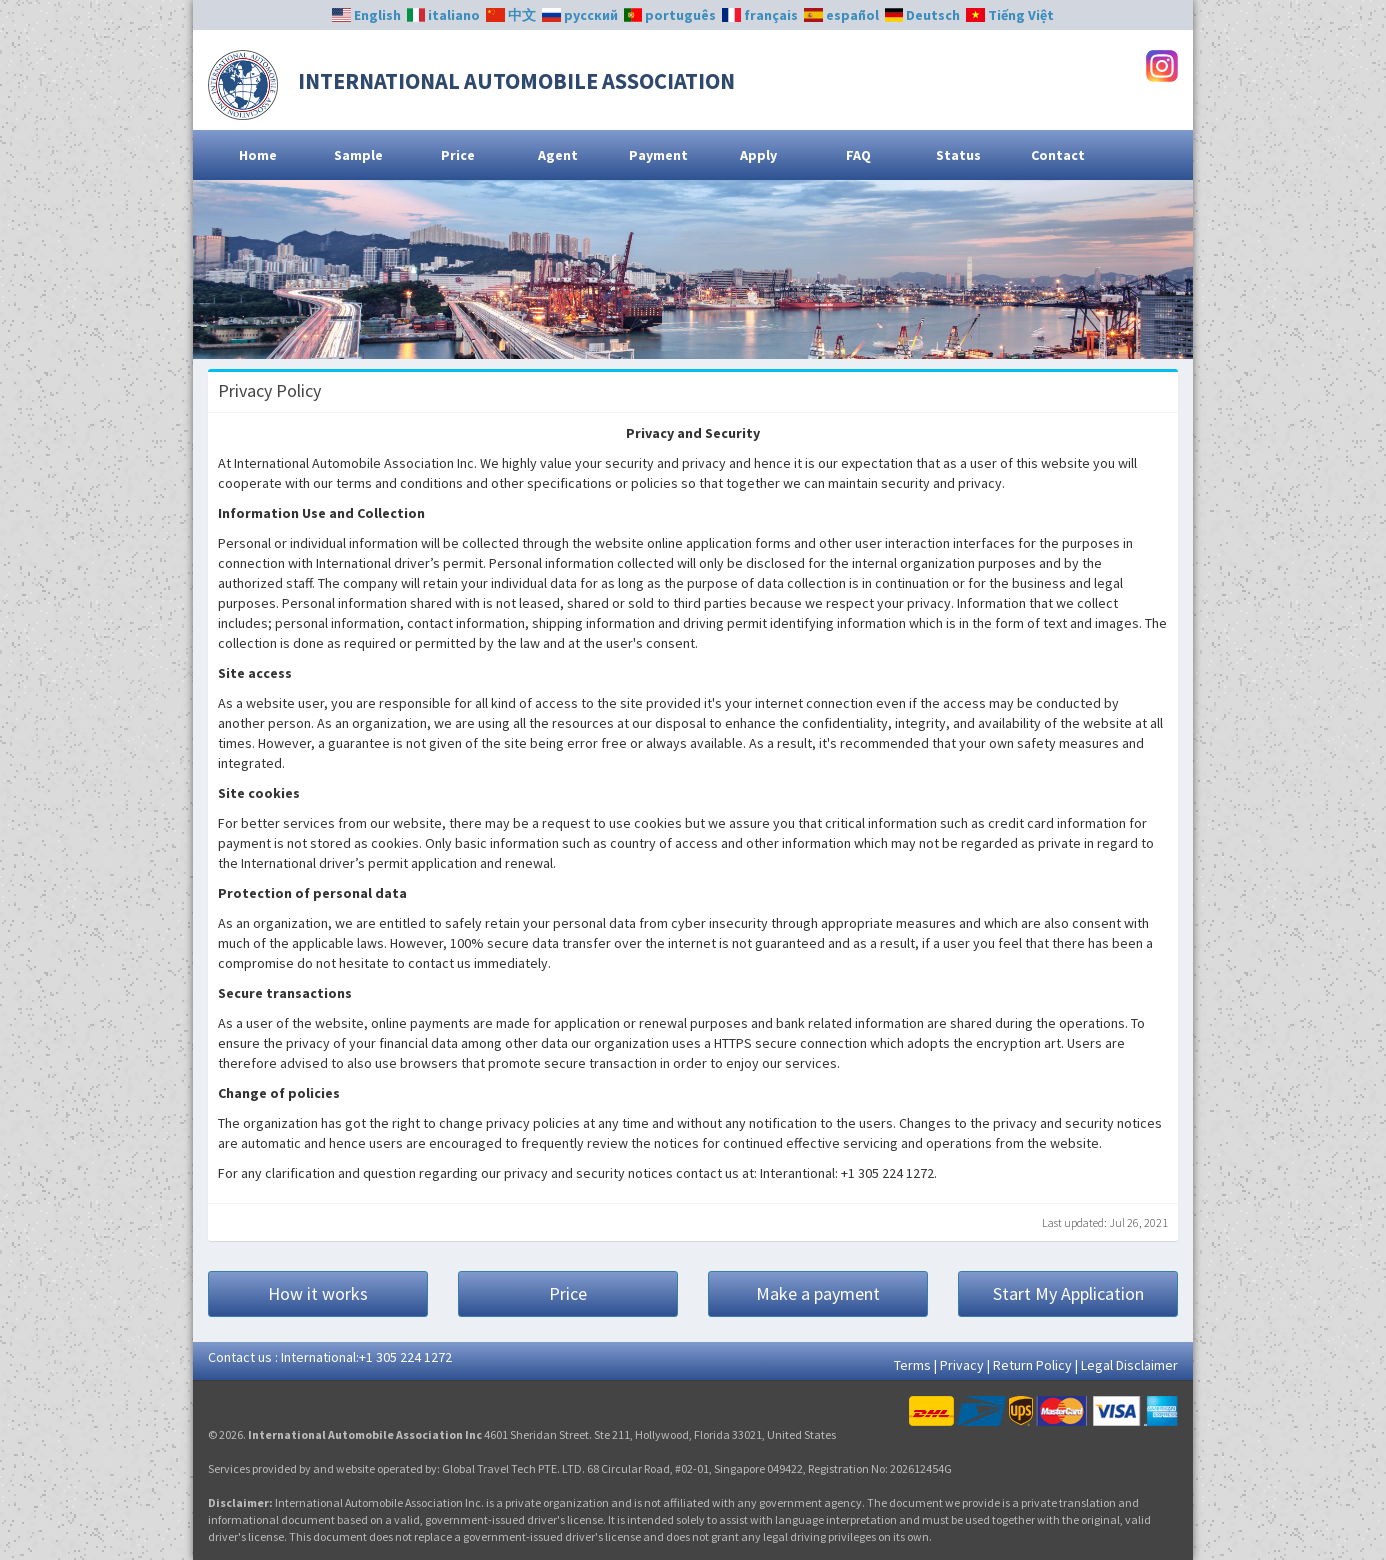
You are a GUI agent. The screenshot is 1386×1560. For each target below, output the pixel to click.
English (366, 15)
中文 (511, 15)
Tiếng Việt (1010, 15)
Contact (1058, 155)
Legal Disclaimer (1129, 1365)
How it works (318, 1293)
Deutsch (923, 15)
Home (258, 155)
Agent (558, 155)
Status (958, 155)
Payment (658, 155)
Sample (358, 155)
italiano (444, 15)
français (760, 15)
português (670, 15)
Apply (758, 155)
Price (458, 155)
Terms (912, 1365)
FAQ (858, 155)
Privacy (962, 1365)
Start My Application (1068, 1293)
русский (580, 15)
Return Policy (1032, 1365)
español (841, 15)
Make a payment (818, 1293)
